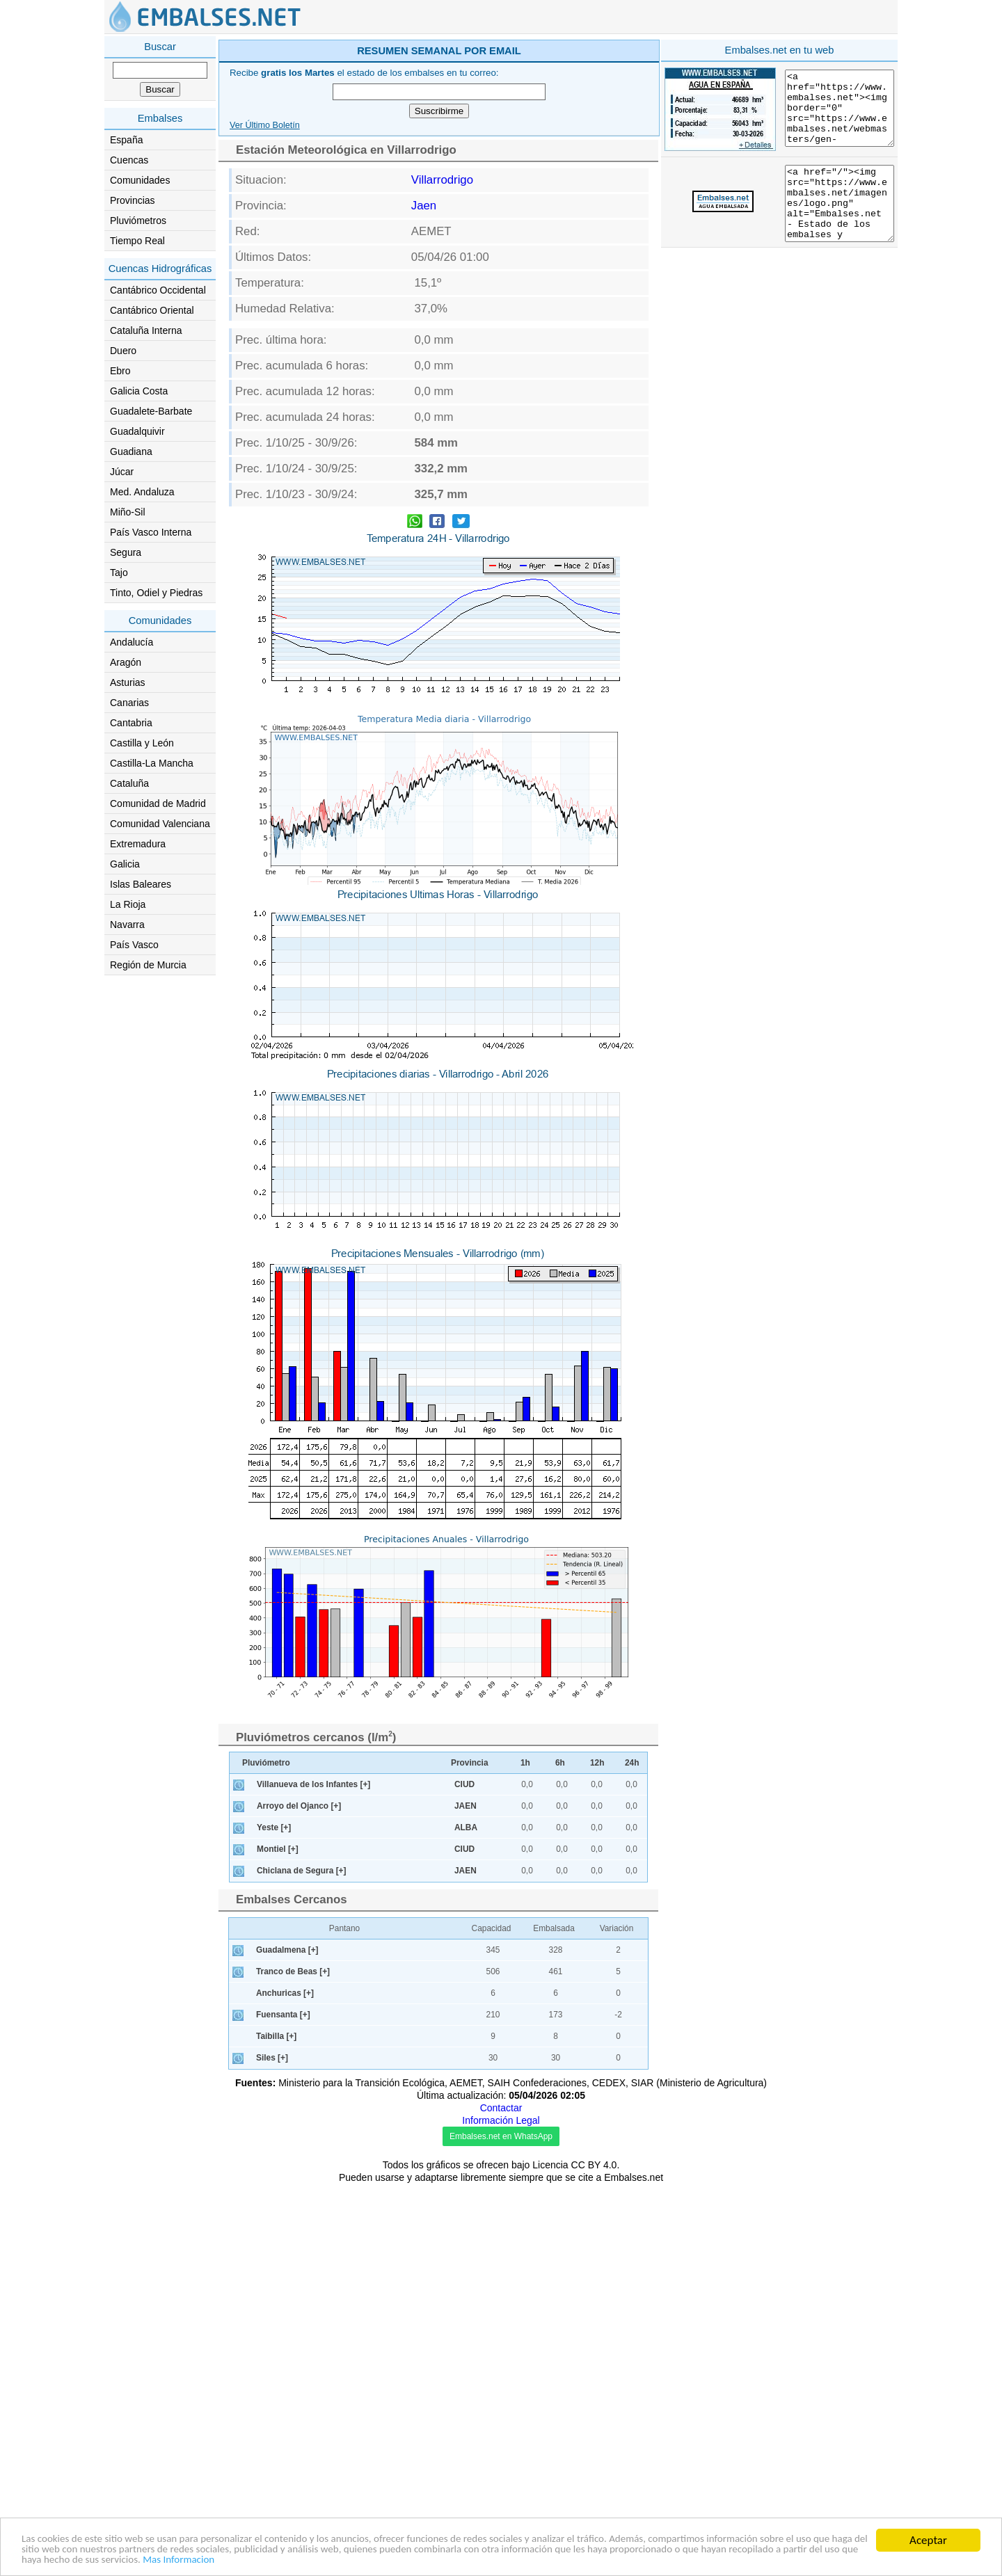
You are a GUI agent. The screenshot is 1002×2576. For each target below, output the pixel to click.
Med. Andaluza (142, 491)
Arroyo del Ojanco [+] (299, 2198)
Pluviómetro (266, 2155)
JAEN (465, 2198)
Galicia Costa (139, 391)
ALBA (465, 2220)
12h (597, 2155)
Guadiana (131, 451)
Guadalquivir (137, 431)
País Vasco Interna (150, 532)
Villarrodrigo (442, 377)
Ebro (120, 370)
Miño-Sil (127, 512)
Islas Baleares (140, 884)
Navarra (127, 924)
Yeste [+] (274, 2220)
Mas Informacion (484, 2560)
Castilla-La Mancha (151, 763)
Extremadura (138, 843)
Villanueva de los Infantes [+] (313, 2177)
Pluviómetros (138, 220)
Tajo (119, 572)
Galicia (125, 864)
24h (632, 2155)
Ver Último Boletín (265, 323)
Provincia (469, 2155)
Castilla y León (142, 743)
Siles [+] (272, 2450)
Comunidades (140, 180)
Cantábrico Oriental (152, 310)
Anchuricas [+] (285, 2385)
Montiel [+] (278, 2241)
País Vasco (134, 944)
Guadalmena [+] (287, 2342)
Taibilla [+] (276, 2428)
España (126, 139)
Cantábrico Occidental (158, 290)
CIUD (464, 2177)
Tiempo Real (137, 240)
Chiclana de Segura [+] (302, 2263)
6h (560, 2155)
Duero (123, 350)
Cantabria (131, 722)
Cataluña (129, 783)
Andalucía (131, 642)
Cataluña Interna (146, 330)
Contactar (501, 2500)
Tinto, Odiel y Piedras (156, 592)
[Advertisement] (558, 135)
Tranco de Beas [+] (293, 2364)
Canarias (129, 702)
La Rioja (127, 904)
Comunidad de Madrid (158, 803)
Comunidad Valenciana (160, 823)
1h (525, 2155)
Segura (125, 552)
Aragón (125, 662)
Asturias (127, 682)
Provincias (132, 200)
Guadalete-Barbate (151, 411)
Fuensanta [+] (283, 2407)
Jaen (423, 403)
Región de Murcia (148, 964)
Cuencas (129, 160)
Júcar (122, 471)
